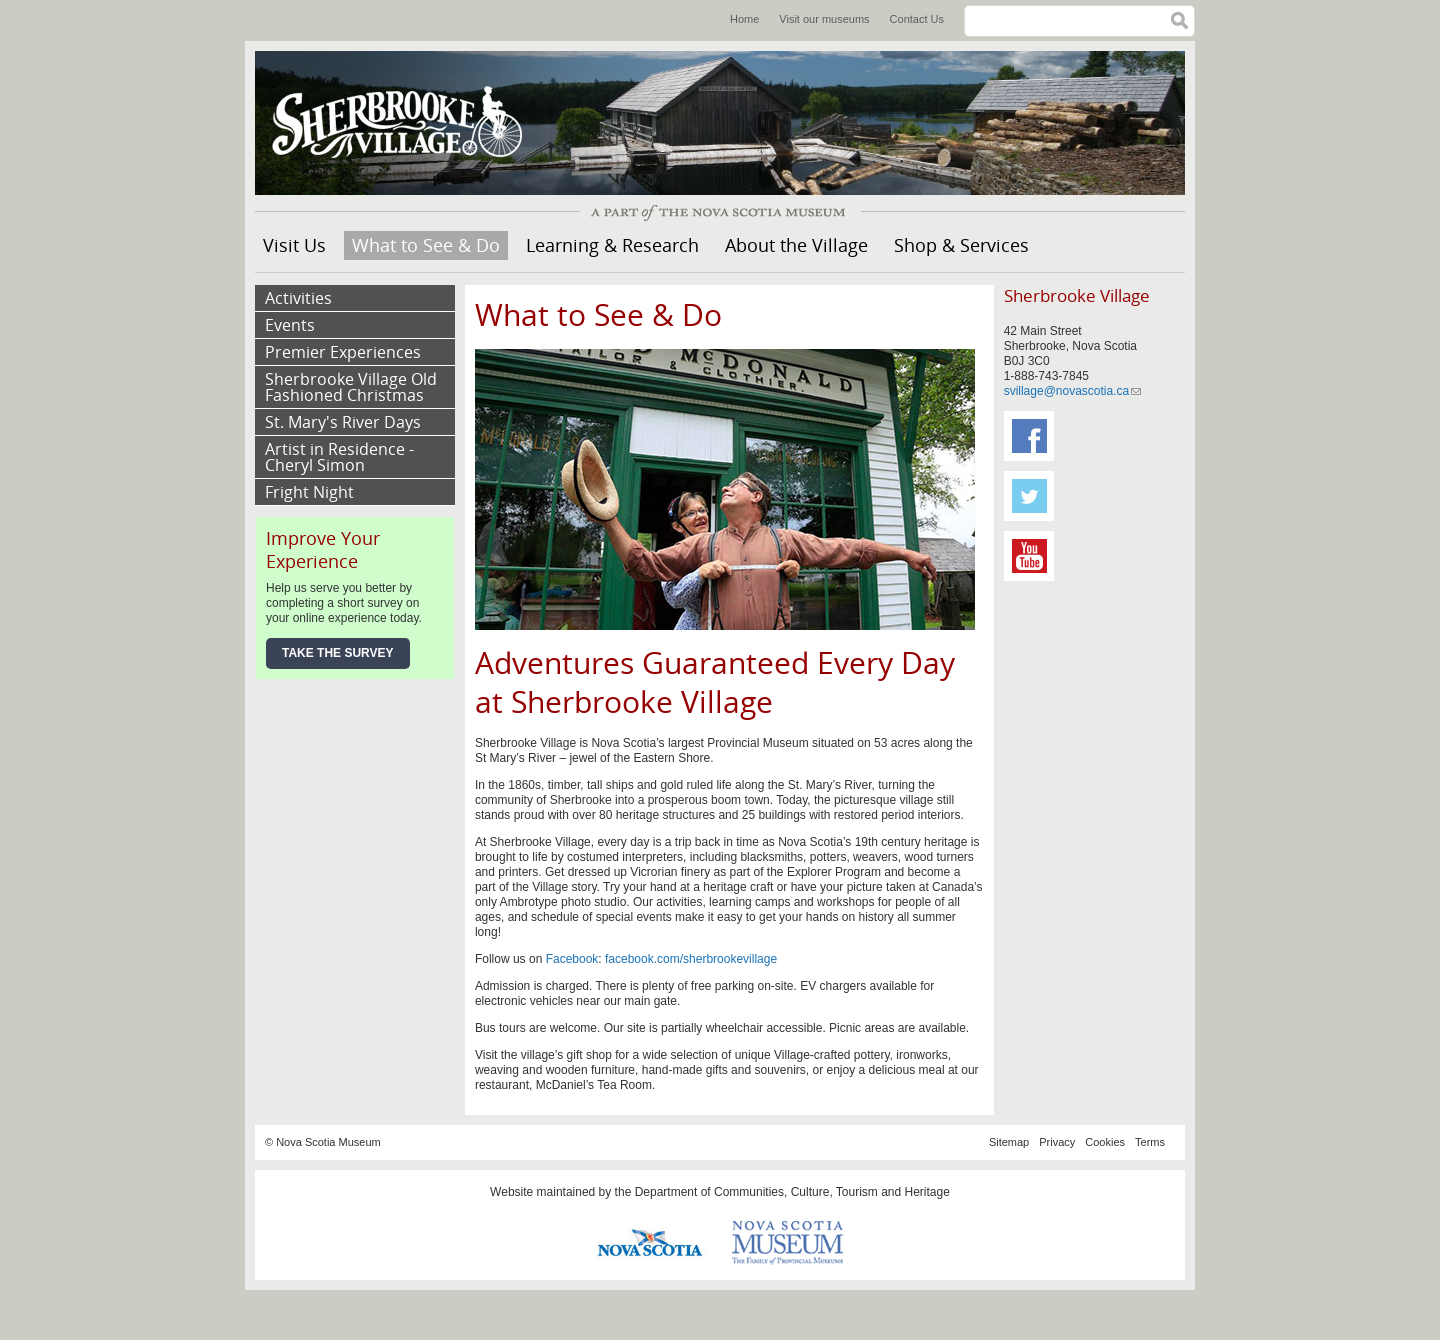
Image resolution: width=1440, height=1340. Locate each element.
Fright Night (309, 492)
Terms (1150, 1142)
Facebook (572, 959)
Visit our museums (824, 19)
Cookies (1105, 1142)
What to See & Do (426, 245)
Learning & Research (612, 245)
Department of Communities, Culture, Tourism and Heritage (792, 1192)
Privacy (1057, 1142)
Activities (298, 298)
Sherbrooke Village (405, 123)
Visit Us (294, 245)
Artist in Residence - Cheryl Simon (339, 457)
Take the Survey (338, 653)
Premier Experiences (343, 352)
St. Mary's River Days (343, 422)
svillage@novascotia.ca (1073, 391)
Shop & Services (961, 245)
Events (290, 325)
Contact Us (917, 19)
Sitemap (1009, 1142)
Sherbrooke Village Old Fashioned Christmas (351, 387)
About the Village (796, 245)
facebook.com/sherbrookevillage (691, 959)
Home (744, 19)
